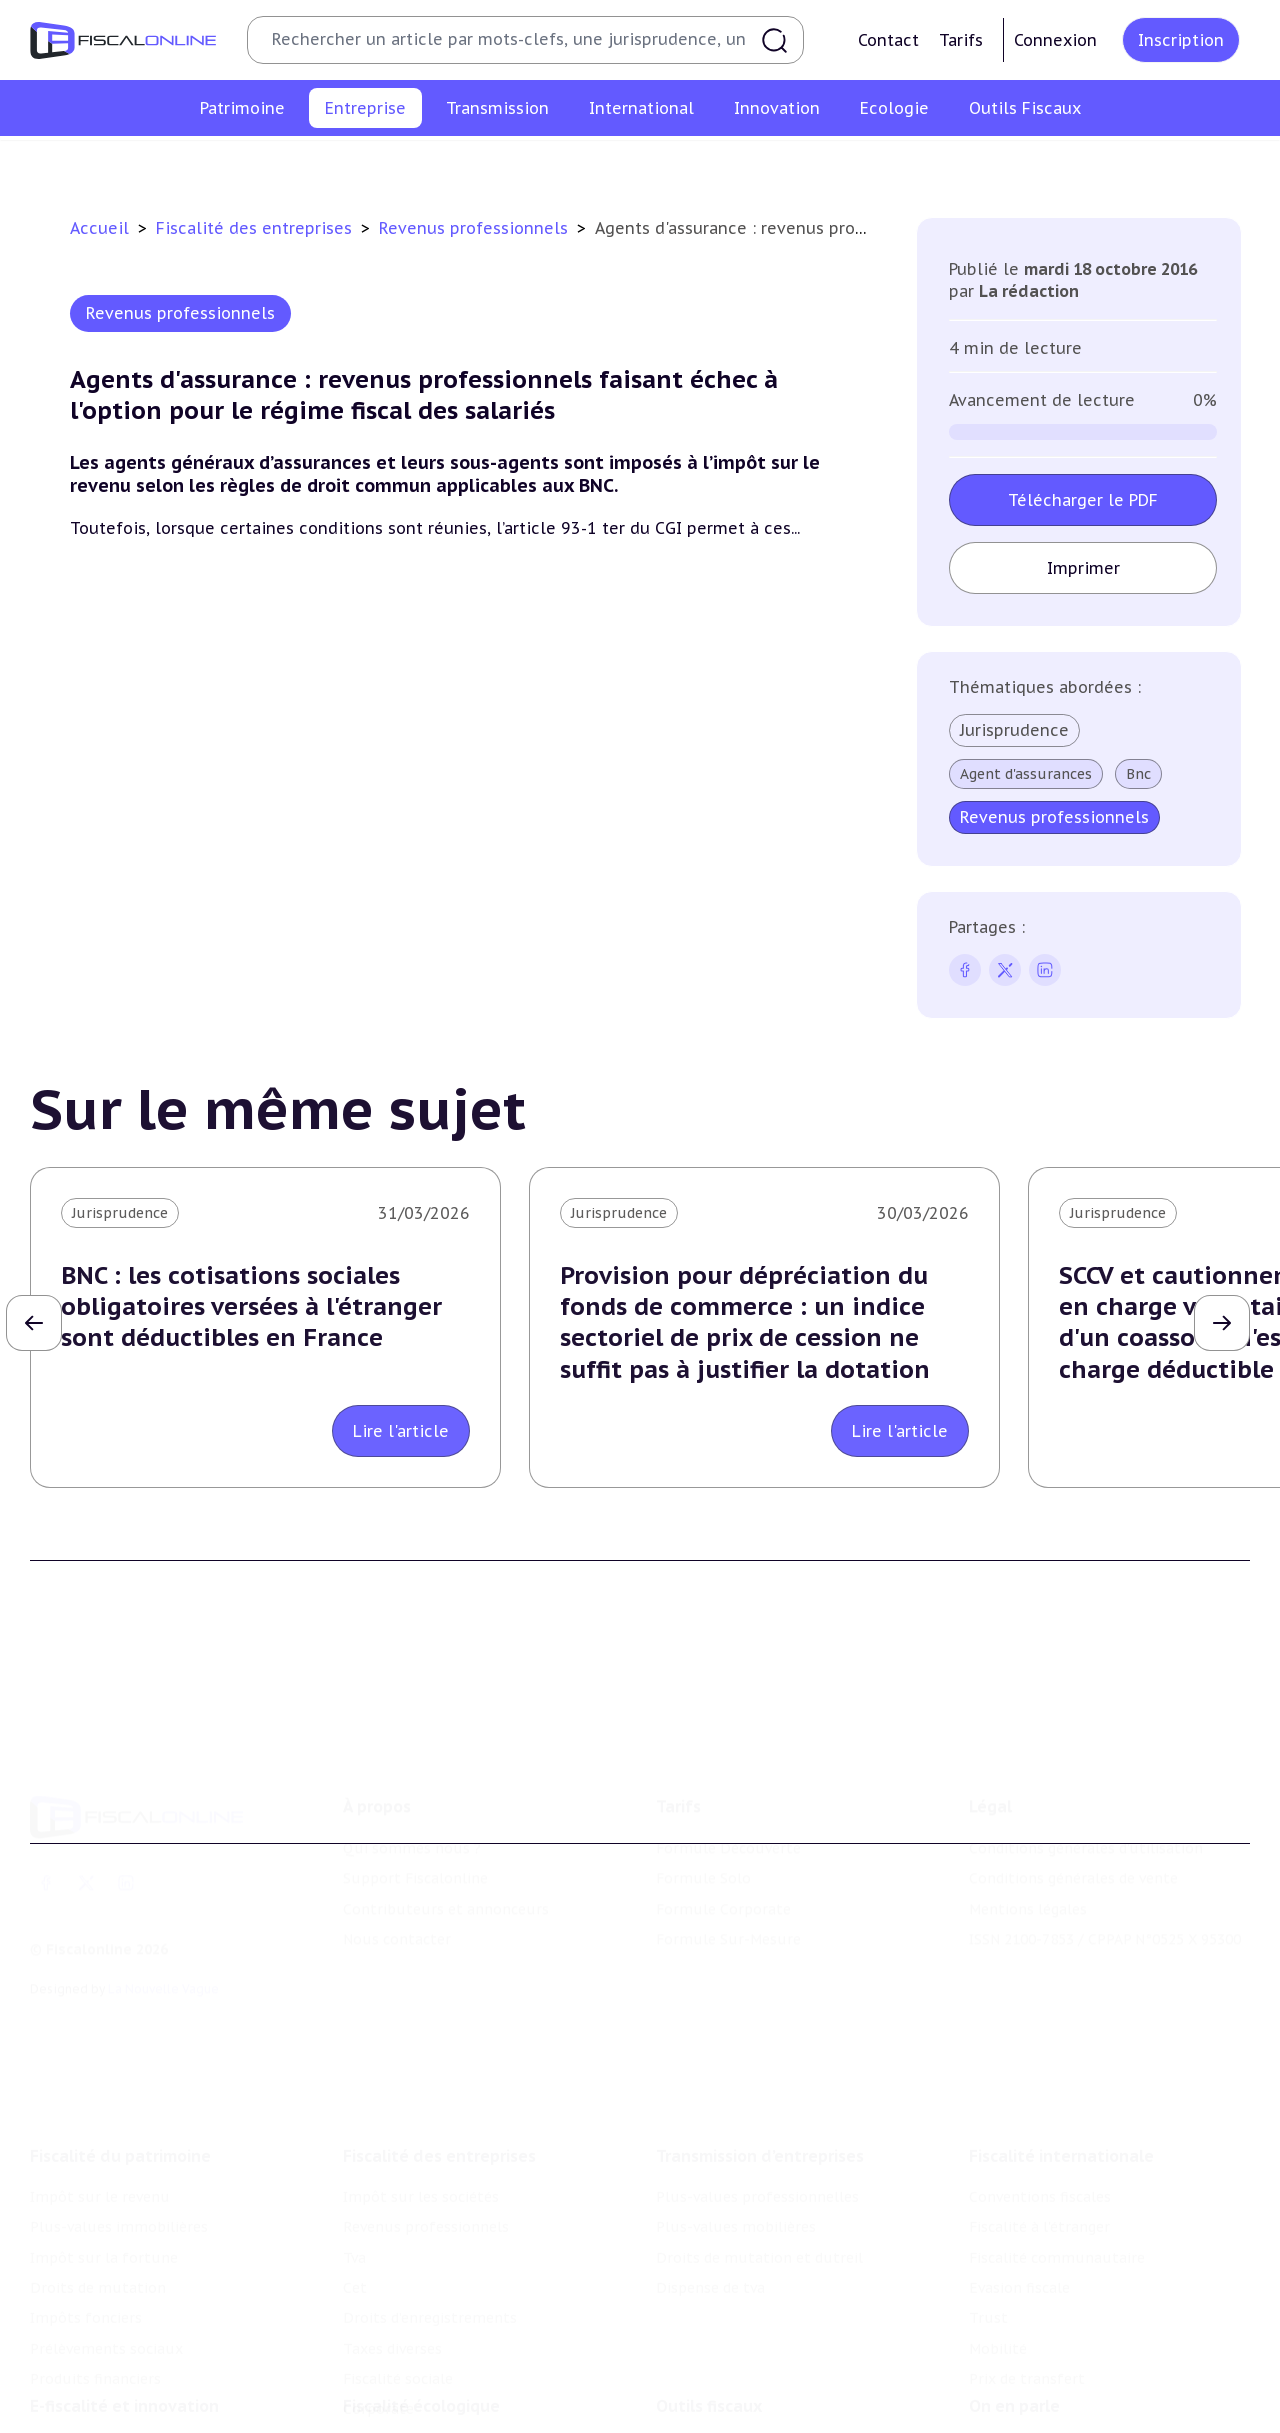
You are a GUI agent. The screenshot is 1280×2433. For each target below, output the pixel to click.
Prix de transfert (1027, 2317)
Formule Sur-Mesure (728, 1894)
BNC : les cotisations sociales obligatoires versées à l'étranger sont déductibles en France (251, 1306)
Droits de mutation (98, 2226)
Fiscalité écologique (421, 2357)
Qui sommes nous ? (412, 1803)
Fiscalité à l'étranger (1039, 2165)
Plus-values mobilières (736, 2165)
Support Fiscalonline (415, 1833)
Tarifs (961, 40)
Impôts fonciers (86, 2256)
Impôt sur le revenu (100, 2134)
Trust (988, 2256)
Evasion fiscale (1019, 2226)
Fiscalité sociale (986, 164)
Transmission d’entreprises (760, 2093)
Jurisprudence (1014, 730)
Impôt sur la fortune (104, 2195)
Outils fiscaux (709, 2357)
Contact (888, 40)
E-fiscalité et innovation (124, 2357)
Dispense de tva (710, 2226)
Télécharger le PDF (1083, 500)
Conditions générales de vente (1073, 1833)
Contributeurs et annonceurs (446, 1863)
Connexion (1055, 40)
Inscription (1181, 40)
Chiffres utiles (707, 2398)
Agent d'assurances (1026, 774)
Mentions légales (1028, 1863)
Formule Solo (703, 1833)
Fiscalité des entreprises (256, 228)
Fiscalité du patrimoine (120, 2093)
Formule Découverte (728, 1803)
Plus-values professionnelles (757, 2134)
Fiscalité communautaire (1057, 2195)
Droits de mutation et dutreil (759, 2195)
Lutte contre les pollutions (439, 2398)
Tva (526, 164)
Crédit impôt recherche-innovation (151, 2398)
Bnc (1138, 774)
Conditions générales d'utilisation (1086, 1803)
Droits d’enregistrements (697, 164)
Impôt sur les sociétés (223, 164)
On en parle (1014, 2357)
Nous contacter (397, 1894)
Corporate (1100, 164)
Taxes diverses (857, 164)
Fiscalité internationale (1061, 2093)
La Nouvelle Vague (163, 1942)
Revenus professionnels (408, 164)
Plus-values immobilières (119, 2165)
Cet (574, 164)
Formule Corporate (723, 1863)
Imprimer (1082, 568)
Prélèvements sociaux (106, 2286)
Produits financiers (95, 2317)
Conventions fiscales (1040, 2134)
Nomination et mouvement (1065, 2398)
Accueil (99, 228)
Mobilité (998, 2286)
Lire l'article (401, 1431)
